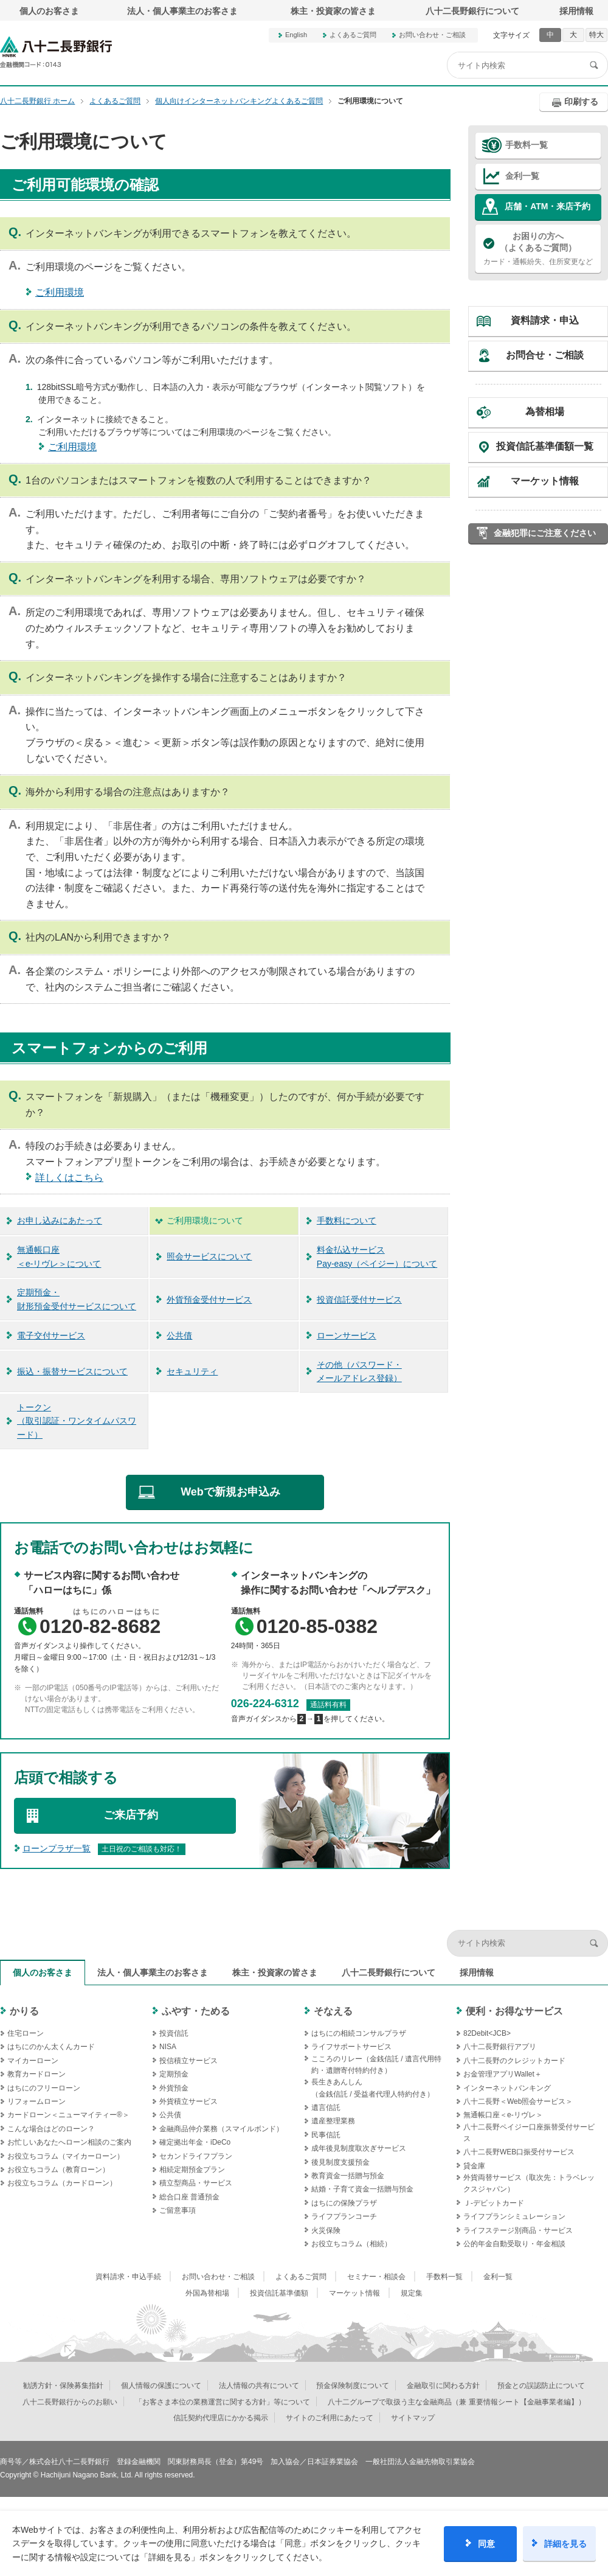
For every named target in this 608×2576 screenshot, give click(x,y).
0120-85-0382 (317, 1626)
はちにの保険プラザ (344, 2203)
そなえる (333, 2011)
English (296, 34)
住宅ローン (25, 2033)
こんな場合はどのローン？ (51, 2129)
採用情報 (576, 11)
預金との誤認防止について (541, 2385)
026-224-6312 (265, 1703)
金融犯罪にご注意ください (545, 533)
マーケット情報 (545, 481)
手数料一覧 (526, 145)
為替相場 (544, 411)
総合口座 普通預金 (189, 2197)
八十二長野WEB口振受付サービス (519, 2152)
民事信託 (325, 2135)
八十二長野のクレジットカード (514, 2060)
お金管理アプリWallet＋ (502, 2074)
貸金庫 (474, 2166)
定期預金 (173, 2074)
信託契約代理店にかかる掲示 (220, 2418)
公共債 (170, 2115)
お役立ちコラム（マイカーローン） (65, 2156)
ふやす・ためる (196, 2011)
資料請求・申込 (545, 320)
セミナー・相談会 (376, 2276)
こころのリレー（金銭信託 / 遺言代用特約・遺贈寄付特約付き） (376, 2065)
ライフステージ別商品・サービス (518, 2230)
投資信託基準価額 (279, 2293)
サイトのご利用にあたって (329, 2418)
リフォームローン (36, 2101)
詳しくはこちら (69, 1177)
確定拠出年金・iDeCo (194, 2142)
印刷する (581, 101)
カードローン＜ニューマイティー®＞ (68, 2115)
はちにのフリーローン (43, 2088)
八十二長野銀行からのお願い (69, 2402)
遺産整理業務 (333, 2121)
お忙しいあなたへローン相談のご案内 (69, 2142)
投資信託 (173, 2033)
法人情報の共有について (259, 2385)
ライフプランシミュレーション (514, 2216)
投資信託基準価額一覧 (544, 446)
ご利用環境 (59, 292)
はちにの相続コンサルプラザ (358, 2033)
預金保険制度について (352, 2385)
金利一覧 (522, 176)
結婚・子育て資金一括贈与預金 (362, 2189)
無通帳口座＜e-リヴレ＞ (503, 2115)
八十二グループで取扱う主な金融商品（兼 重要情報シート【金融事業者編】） (456, 2402)
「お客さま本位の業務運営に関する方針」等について (222, 2402)
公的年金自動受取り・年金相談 (514, 2244)
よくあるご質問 (353, 34)
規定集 (412, 2293)
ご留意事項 (177, 2210)
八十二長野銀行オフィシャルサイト (56, 52)
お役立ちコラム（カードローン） (62, 2183)
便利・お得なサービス (514, 2011)
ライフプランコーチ (344, 2216)
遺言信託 (325, 2107)
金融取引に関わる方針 (443, 2385)
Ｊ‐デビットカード (493, 2203)
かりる (24, 2011)
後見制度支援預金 (340, 2162)
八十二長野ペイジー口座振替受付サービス (529, 2133)
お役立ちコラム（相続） (351, 2244)
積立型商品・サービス (195, 2183)
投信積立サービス (188, 2060)
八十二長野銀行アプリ (499, 2046)
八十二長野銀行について (472, 11)
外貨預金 (173, 2088)
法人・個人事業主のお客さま (182, 11)
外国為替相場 (207, 2293)
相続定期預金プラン (192, 2169)
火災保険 (325, 2230)
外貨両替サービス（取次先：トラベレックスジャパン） (529, 2183)
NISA (167, 2046)
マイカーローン (32, 2060)
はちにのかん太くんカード (51, 2046)
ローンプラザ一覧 (56, 1848)
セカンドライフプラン (195, 2156)
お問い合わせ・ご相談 (432, 34)
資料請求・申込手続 (128, 2276)
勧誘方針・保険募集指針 (63, 2385)
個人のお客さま (49, 11)
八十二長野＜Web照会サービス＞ (518, 2101)
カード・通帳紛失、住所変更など (538, 248)
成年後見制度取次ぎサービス (358, 2148)
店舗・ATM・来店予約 (547, 206)
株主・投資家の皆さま (333, 11)
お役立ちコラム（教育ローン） (58, 2169)
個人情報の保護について (161, 2385)
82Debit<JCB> (487, 2033)
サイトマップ (413, 2418)
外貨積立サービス (188, 2101)
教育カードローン (36, 2074)
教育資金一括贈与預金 (347, 2175)
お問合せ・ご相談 (545, 355)
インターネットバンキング (507, 2088)
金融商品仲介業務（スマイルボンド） (221, 2129)
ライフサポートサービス (351, 2046)
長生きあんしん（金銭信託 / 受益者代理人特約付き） (372, 2088)
